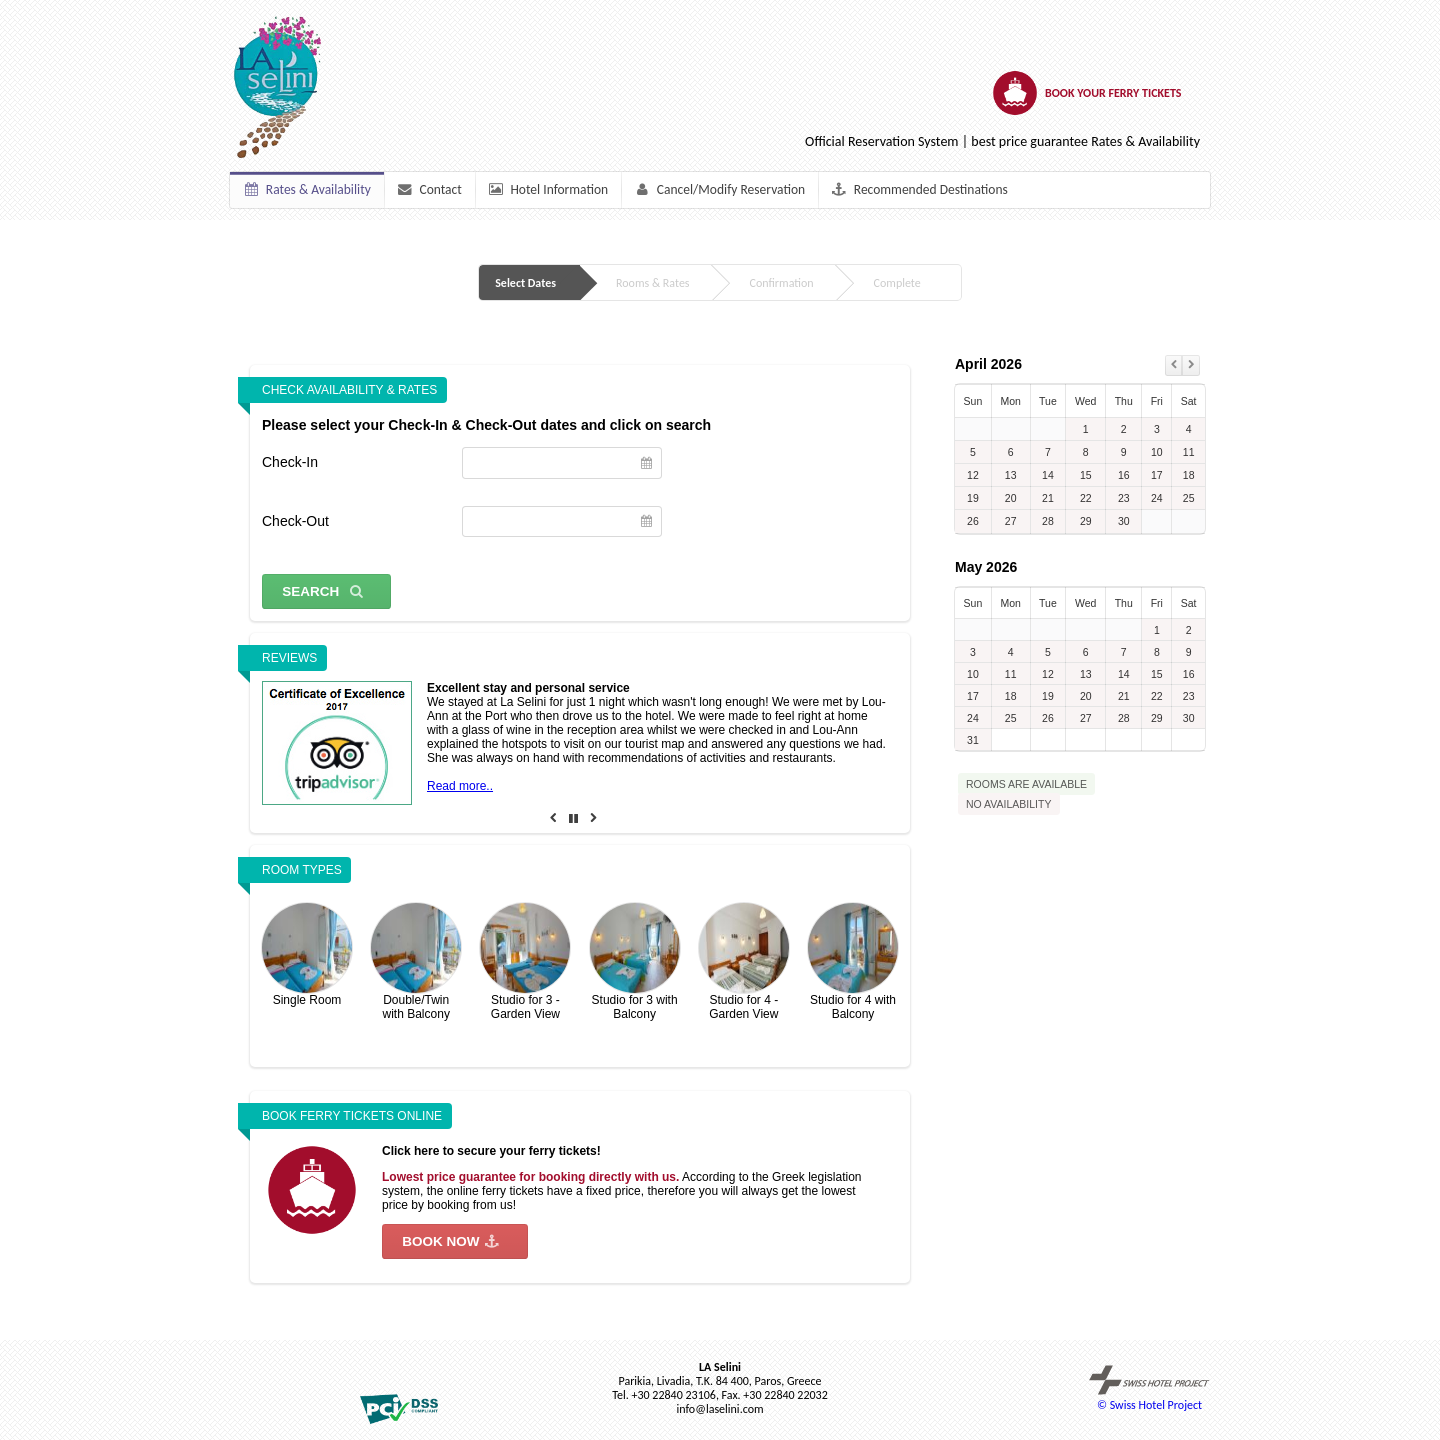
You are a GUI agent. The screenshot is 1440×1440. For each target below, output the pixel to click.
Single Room (307, 955)
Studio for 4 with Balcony (853, 962)
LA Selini (720, 1367)
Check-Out (295, 521)
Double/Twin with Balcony (416, 962)
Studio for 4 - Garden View (744, 962)
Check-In (290, 462)
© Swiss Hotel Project (1149, 1388)
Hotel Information (547, 189)
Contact (428, 189)
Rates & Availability (307, 189)
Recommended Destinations (919, 189)
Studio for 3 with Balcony (635, 962)
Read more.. (460, 786)
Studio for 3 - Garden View (525, 962)
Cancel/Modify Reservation (719, 189)
